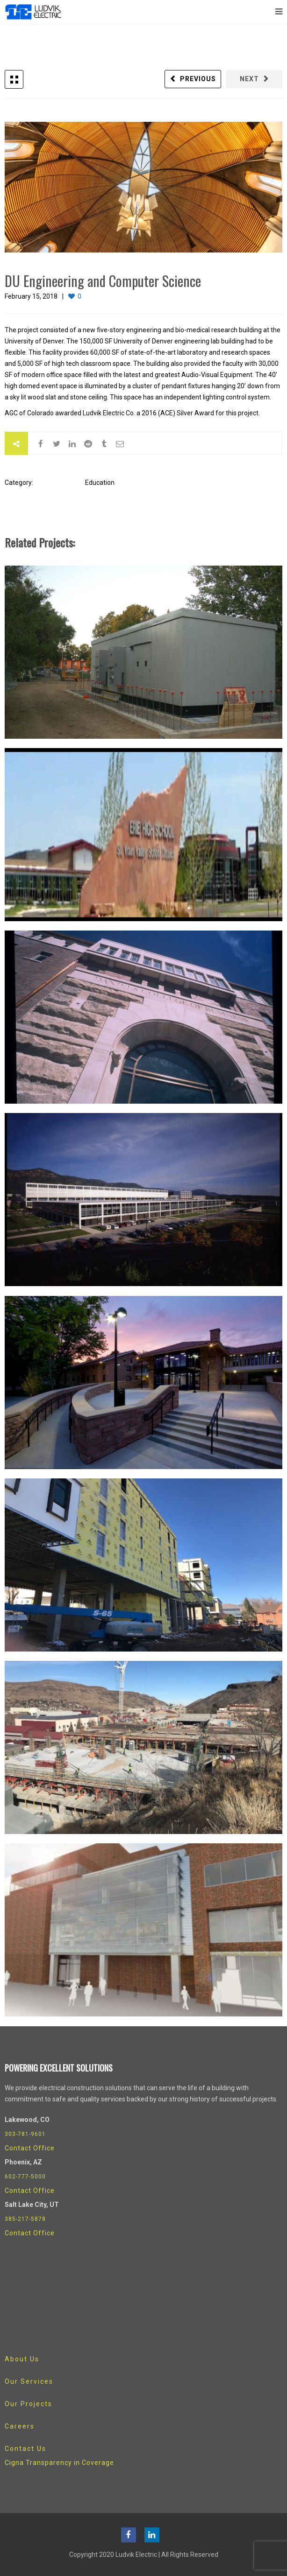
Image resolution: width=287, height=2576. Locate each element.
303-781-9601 (25, 2134)
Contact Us (25, 2448)
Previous (198, 79)
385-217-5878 (25, 2219)
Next (249, 79)
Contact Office (30, 2148)
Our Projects (28, 2404)
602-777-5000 (25, 2176)
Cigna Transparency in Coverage (59, 2462)
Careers (20, 2426)
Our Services (29, 2381)
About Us (22, 2359)
